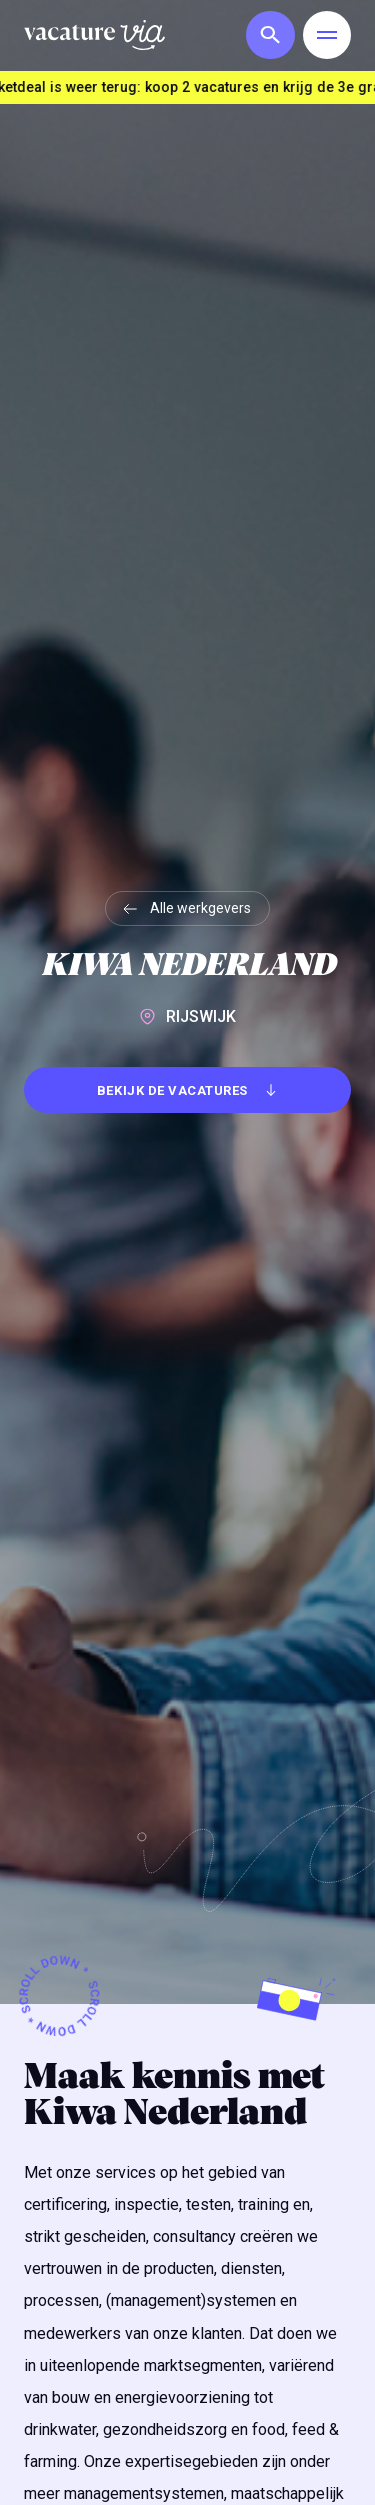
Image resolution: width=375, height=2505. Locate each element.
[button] (266, 35)
